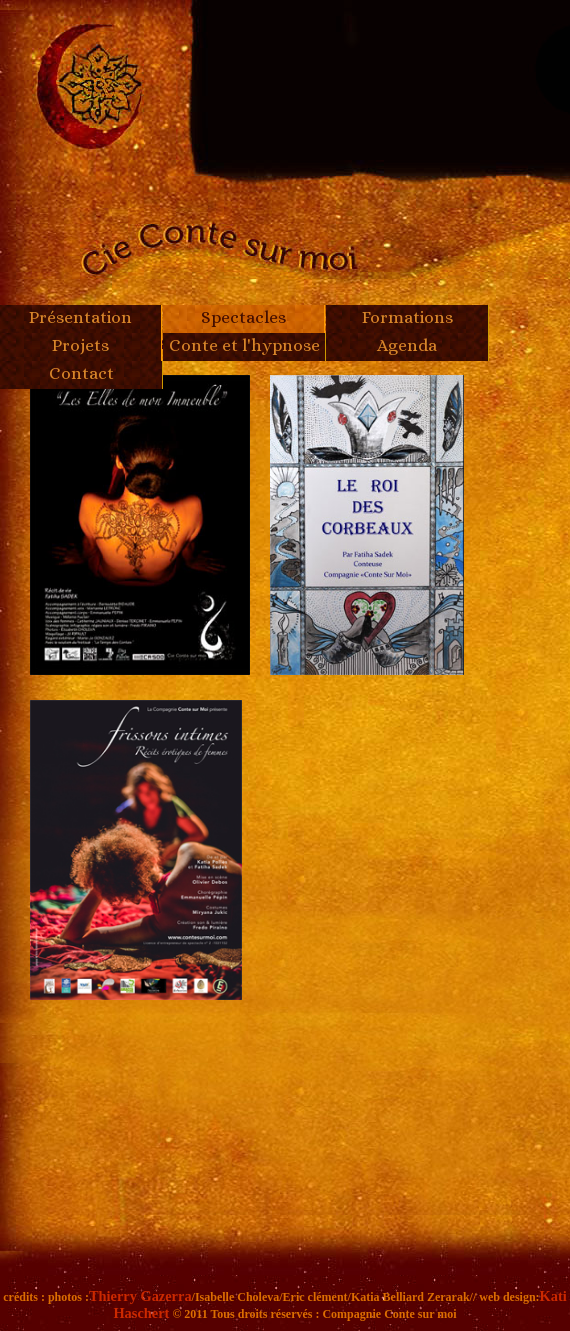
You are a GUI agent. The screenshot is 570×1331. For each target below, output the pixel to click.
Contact (81, 373)
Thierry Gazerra (140, 1296)
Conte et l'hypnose (244, 345)
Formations (407, 317)
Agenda (407, 345)
